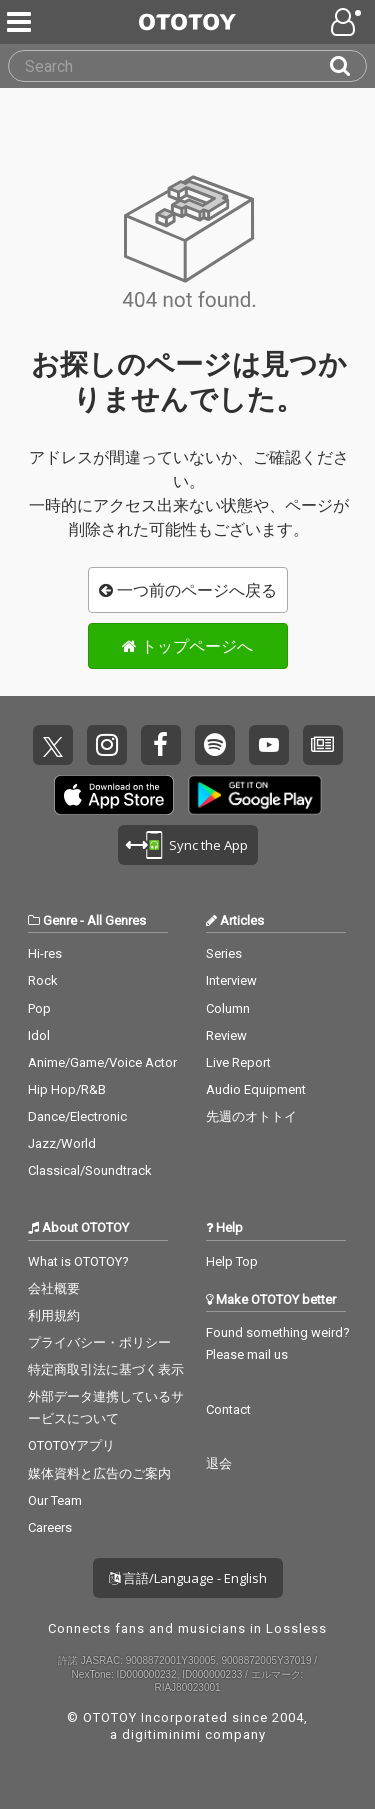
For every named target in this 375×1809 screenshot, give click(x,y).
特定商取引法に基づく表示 (106, 1369)
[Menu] (21, 22)
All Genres (116, 920)
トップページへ (187, 646)
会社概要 (54, 1288)
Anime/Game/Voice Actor (102, 1062)
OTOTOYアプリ (71, 1445)
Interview (231, 980)
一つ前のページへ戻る (188, 590)
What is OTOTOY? (78, 1261)
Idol (39, 1035)
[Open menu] (348, 22)
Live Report (238, 1062)
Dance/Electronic (77, 1116)
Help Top (232, 1261)
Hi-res (45, 953)
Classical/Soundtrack (90, 1170)
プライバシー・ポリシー (99, 1342)
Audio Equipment (256, 1089)
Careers (50, 1527)
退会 (219, 1463)
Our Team (55, 1500)
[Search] (348, 66)
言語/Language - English (188, 1578)
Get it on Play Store (255, 795)
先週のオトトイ (251, 1116)
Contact (228, 1409)
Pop (39, 1008)
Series (224, 953)
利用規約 (54, 1315)
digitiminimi (161, 1734)
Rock (43, 980)
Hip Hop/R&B (67, 1089)
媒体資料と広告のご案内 (99, 1473)
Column (228, 1008)
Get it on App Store (114, 795)
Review (226, 1035)
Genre (60, 920)
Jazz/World (62, 1143)
